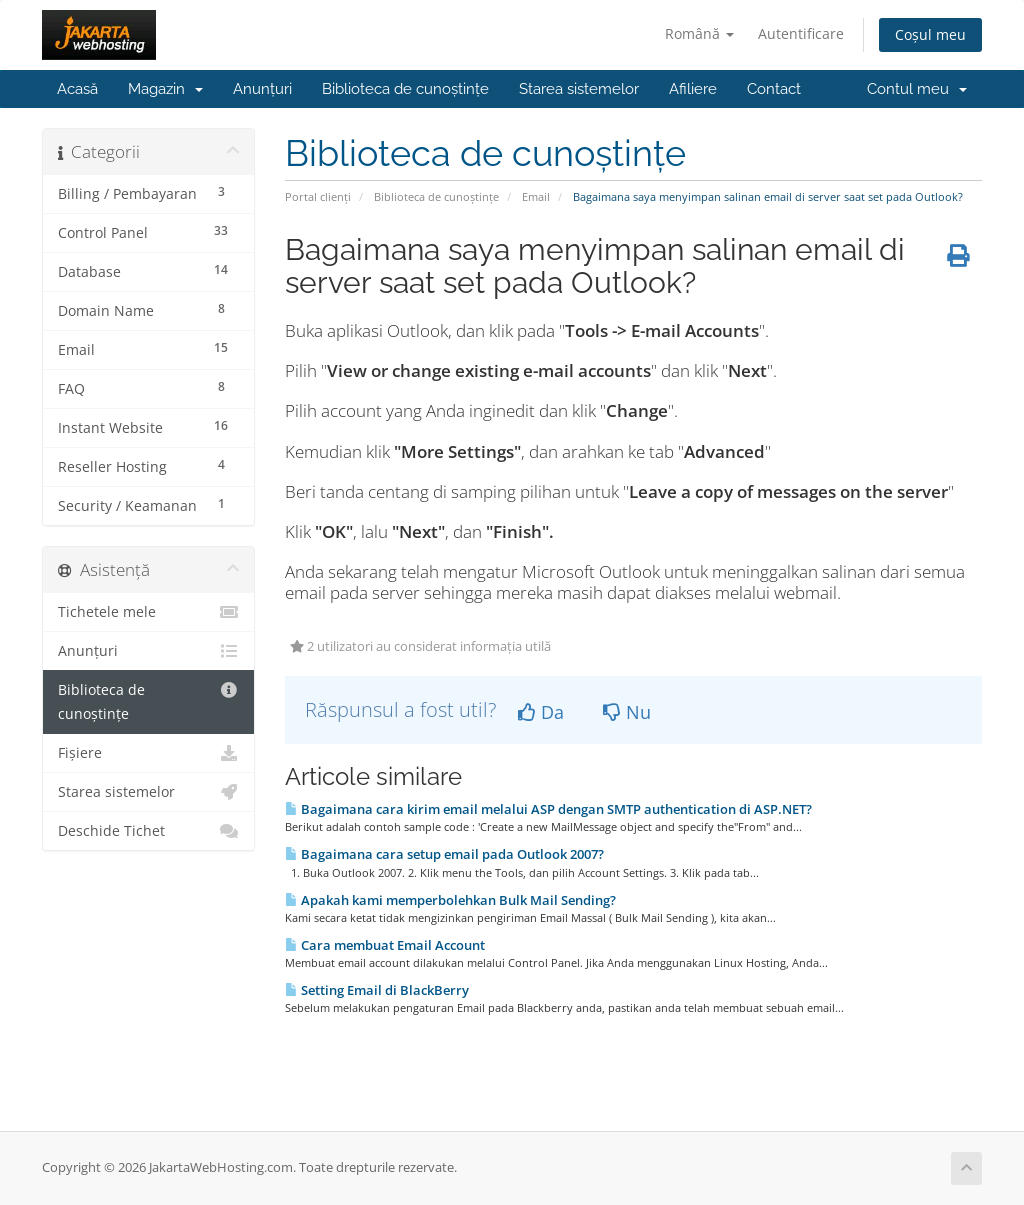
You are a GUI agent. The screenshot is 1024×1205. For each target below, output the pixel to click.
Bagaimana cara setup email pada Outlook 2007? (444, 854)
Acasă (77, 89)
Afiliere (693, 89)
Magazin (165, 89)
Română (699, 33)
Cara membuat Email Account (385, 945)
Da (541, 712)
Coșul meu (930, 34)
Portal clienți (318, 196)
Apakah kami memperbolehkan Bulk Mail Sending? (450, 900)
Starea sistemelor (579, 89)
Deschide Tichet (148, 831)
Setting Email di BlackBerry (377, 990)
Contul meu (917, 89)
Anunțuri (262, 89)
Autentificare (801, 33)
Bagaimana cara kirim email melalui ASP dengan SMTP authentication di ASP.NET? (548, 809)
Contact (774, 89)
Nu (627, 712)
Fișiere (148, 753)
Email (536, 196)
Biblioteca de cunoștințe (405, 89)
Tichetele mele (148, 612)
